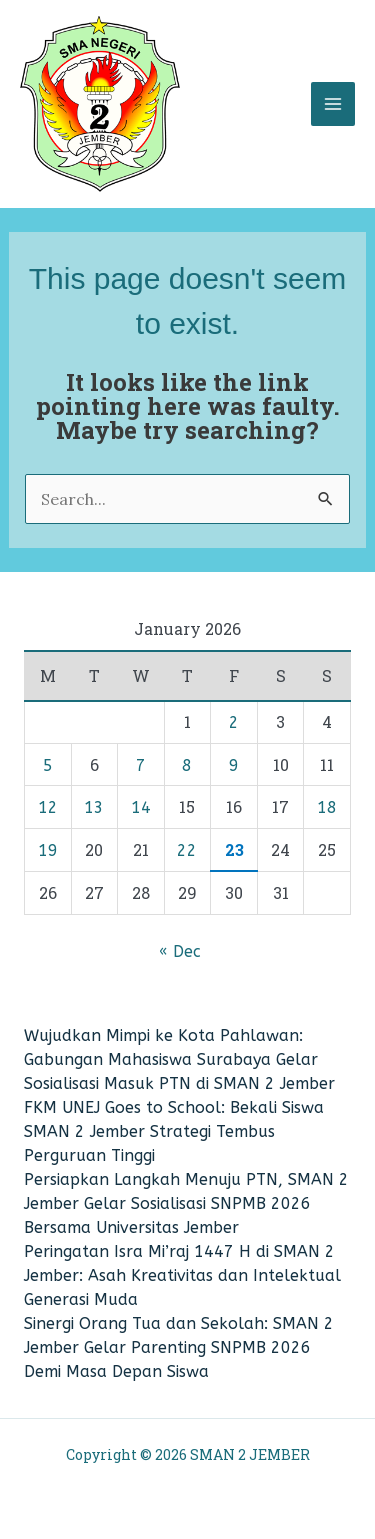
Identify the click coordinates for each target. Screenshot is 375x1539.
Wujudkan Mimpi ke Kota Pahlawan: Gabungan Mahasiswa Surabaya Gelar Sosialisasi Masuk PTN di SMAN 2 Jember (179, 1059)
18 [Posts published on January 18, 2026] (327, 807)
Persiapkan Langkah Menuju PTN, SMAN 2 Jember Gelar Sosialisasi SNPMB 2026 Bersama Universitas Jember (186, 1203)
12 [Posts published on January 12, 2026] (48, 807)
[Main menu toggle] (333, 104)
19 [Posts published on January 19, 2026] (48, 850)
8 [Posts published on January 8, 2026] (187, 765)
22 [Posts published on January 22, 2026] (187, 850)
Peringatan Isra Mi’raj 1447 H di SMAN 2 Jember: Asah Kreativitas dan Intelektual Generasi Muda (182, 1275)
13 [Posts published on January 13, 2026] (94, 807)
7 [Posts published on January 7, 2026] (141, 765)
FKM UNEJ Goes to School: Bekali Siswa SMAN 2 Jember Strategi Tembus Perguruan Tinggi (174, 1131)
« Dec (180, 951)
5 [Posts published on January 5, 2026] (48, 765)
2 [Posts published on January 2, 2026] (234, 722)
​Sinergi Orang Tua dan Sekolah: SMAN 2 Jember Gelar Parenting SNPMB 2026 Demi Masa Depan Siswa (179, 1347)
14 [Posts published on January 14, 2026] (141, 807)
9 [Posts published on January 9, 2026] (234, 765)
